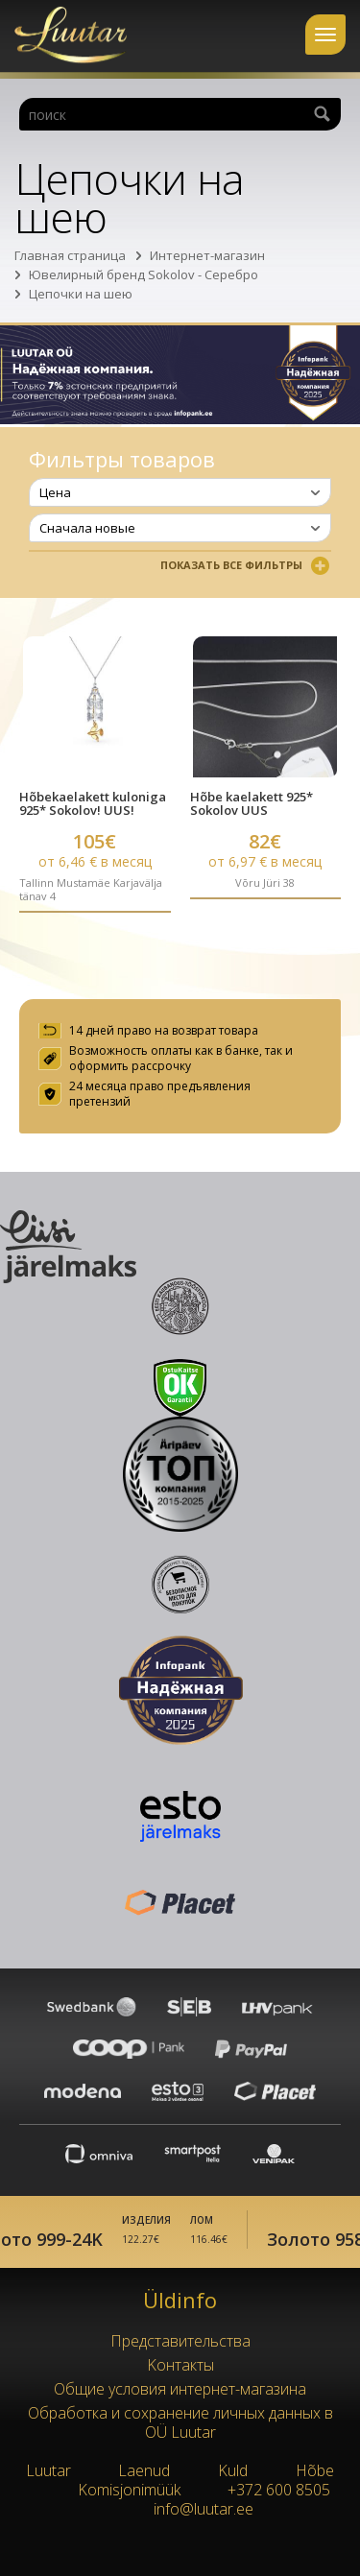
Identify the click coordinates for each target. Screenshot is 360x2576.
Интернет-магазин (207, 255)
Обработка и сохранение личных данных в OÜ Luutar (180, 2422)
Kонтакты (180, 2364)
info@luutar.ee (203, 2508)
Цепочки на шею (80, 293)
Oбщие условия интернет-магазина (180, 2388)
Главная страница (70, 255)
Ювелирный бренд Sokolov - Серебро (143, 274)
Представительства (180, 2340)
